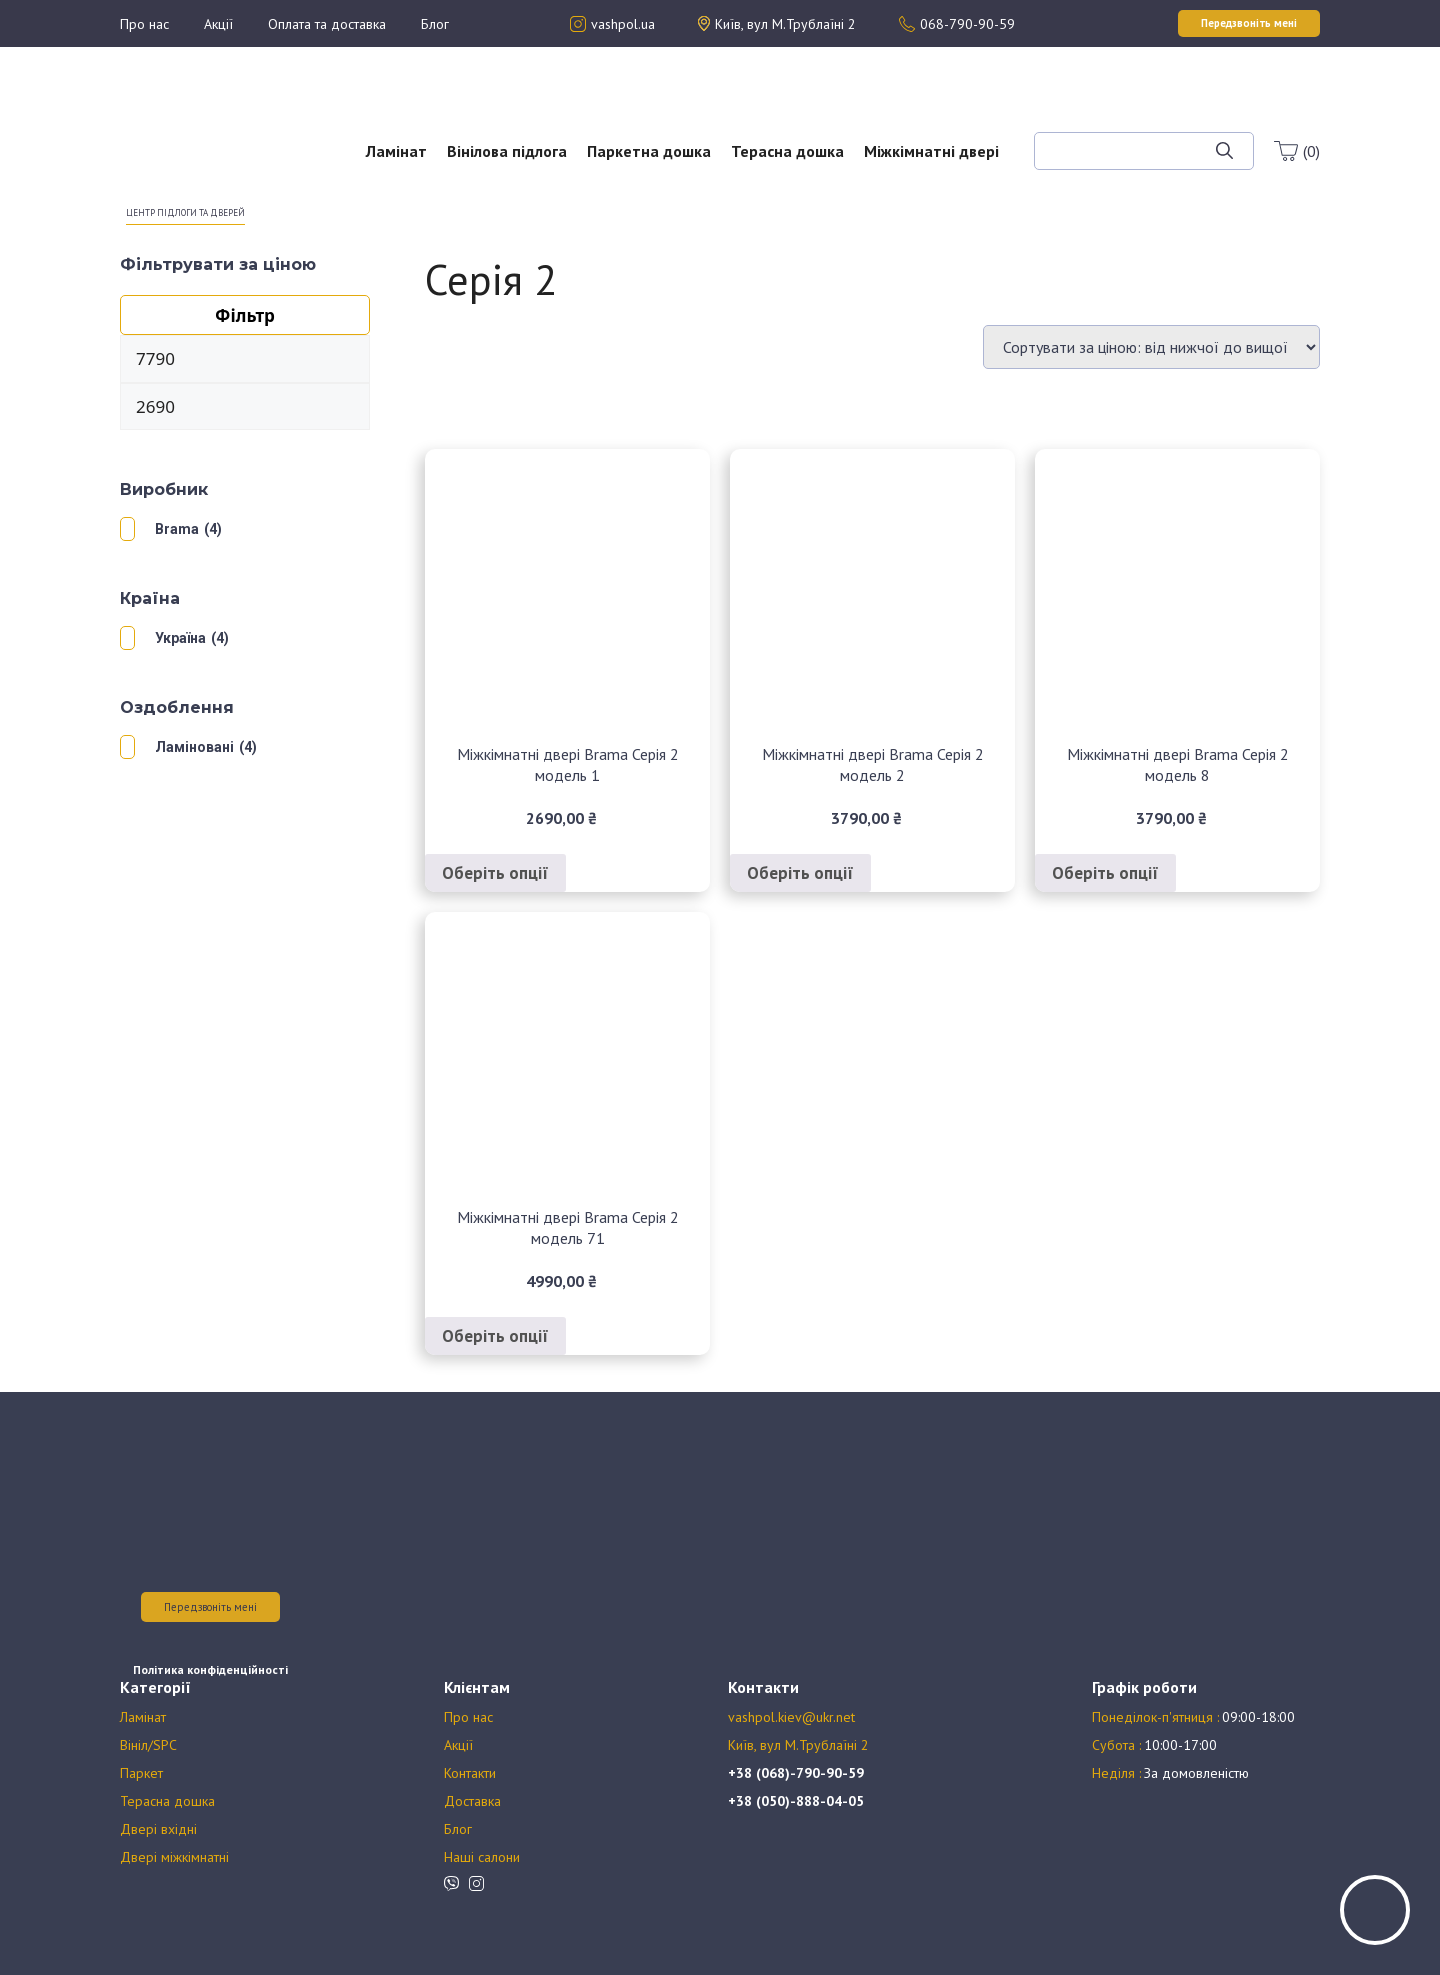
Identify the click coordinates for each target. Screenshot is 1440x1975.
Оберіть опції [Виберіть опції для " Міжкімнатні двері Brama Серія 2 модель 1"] (495, 873)
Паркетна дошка (649, 151)
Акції (218, 24)
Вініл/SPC (148, 1745)
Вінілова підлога (507, 151)
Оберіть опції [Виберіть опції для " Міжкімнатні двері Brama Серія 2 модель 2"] (800, 873)
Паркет (141, 1773)
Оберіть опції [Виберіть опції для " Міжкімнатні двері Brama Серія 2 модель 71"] (495, 1336)
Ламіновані (194, 747)
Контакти (470, 1773)
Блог (435, 24)
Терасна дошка (787, 151)
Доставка (472, 1801)
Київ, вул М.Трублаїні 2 (798, 1745)
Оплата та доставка (327, 24)
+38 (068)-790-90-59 (796, 1773)
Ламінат (396, 151)
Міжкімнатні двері (931, 151)
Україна (180, 638)
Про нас (144, 24)
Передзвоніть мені (210, 1607)
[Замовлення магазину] (1151, 347)
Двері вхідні (158, 1829)
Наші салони (482, 1857)
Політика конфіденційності (210, 1669)
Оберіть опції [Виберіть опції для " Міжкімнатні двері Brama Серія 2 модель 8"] (1105, 873)
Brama (177, 529)
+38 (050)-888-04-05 (796, 1801)
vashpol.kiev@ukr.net (791, 1717)
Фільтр (245, 315)
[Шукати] (1224, 151)
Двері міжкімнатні (174, 1857)
